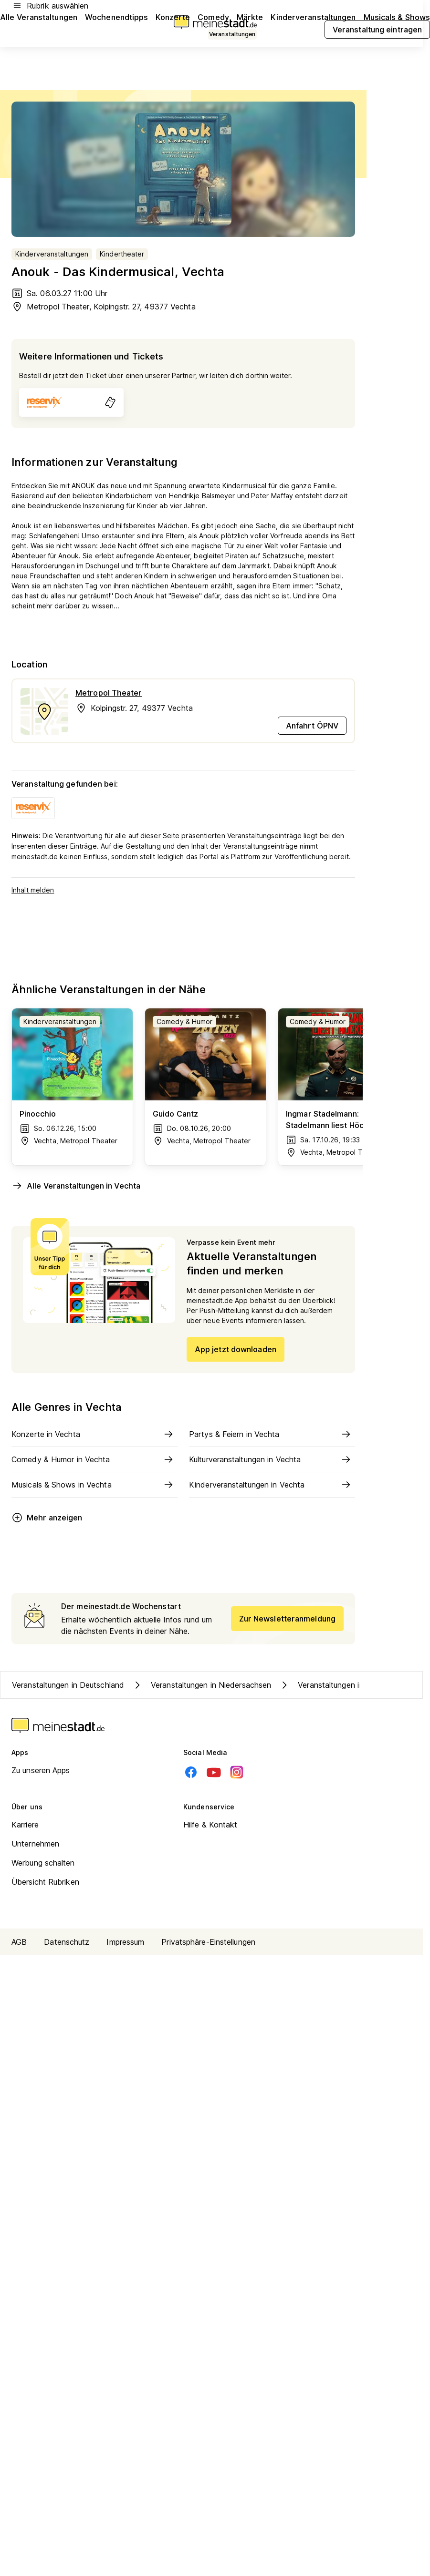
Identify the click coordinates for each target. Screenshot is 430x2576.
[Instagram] (236, 1772)
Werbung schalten (43, 1863)
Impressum (125, 1942)
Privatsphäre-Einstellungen (208, 1942)
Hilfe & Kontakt (210, 1824)
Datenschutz (66, 1942)
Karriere (25, 1824)
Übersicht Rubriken (45, 1882)
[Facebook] (191, 1772)
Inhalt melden (32, 890)
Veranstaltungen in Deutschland (68, 1685)
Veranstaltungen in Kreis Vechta (344, 1685)
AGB (19, 1942)
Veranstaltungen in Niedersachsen (201, 1685)
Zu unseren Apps (40, 1770)
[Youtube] (213, 1772)
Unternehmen (35, 1843)
